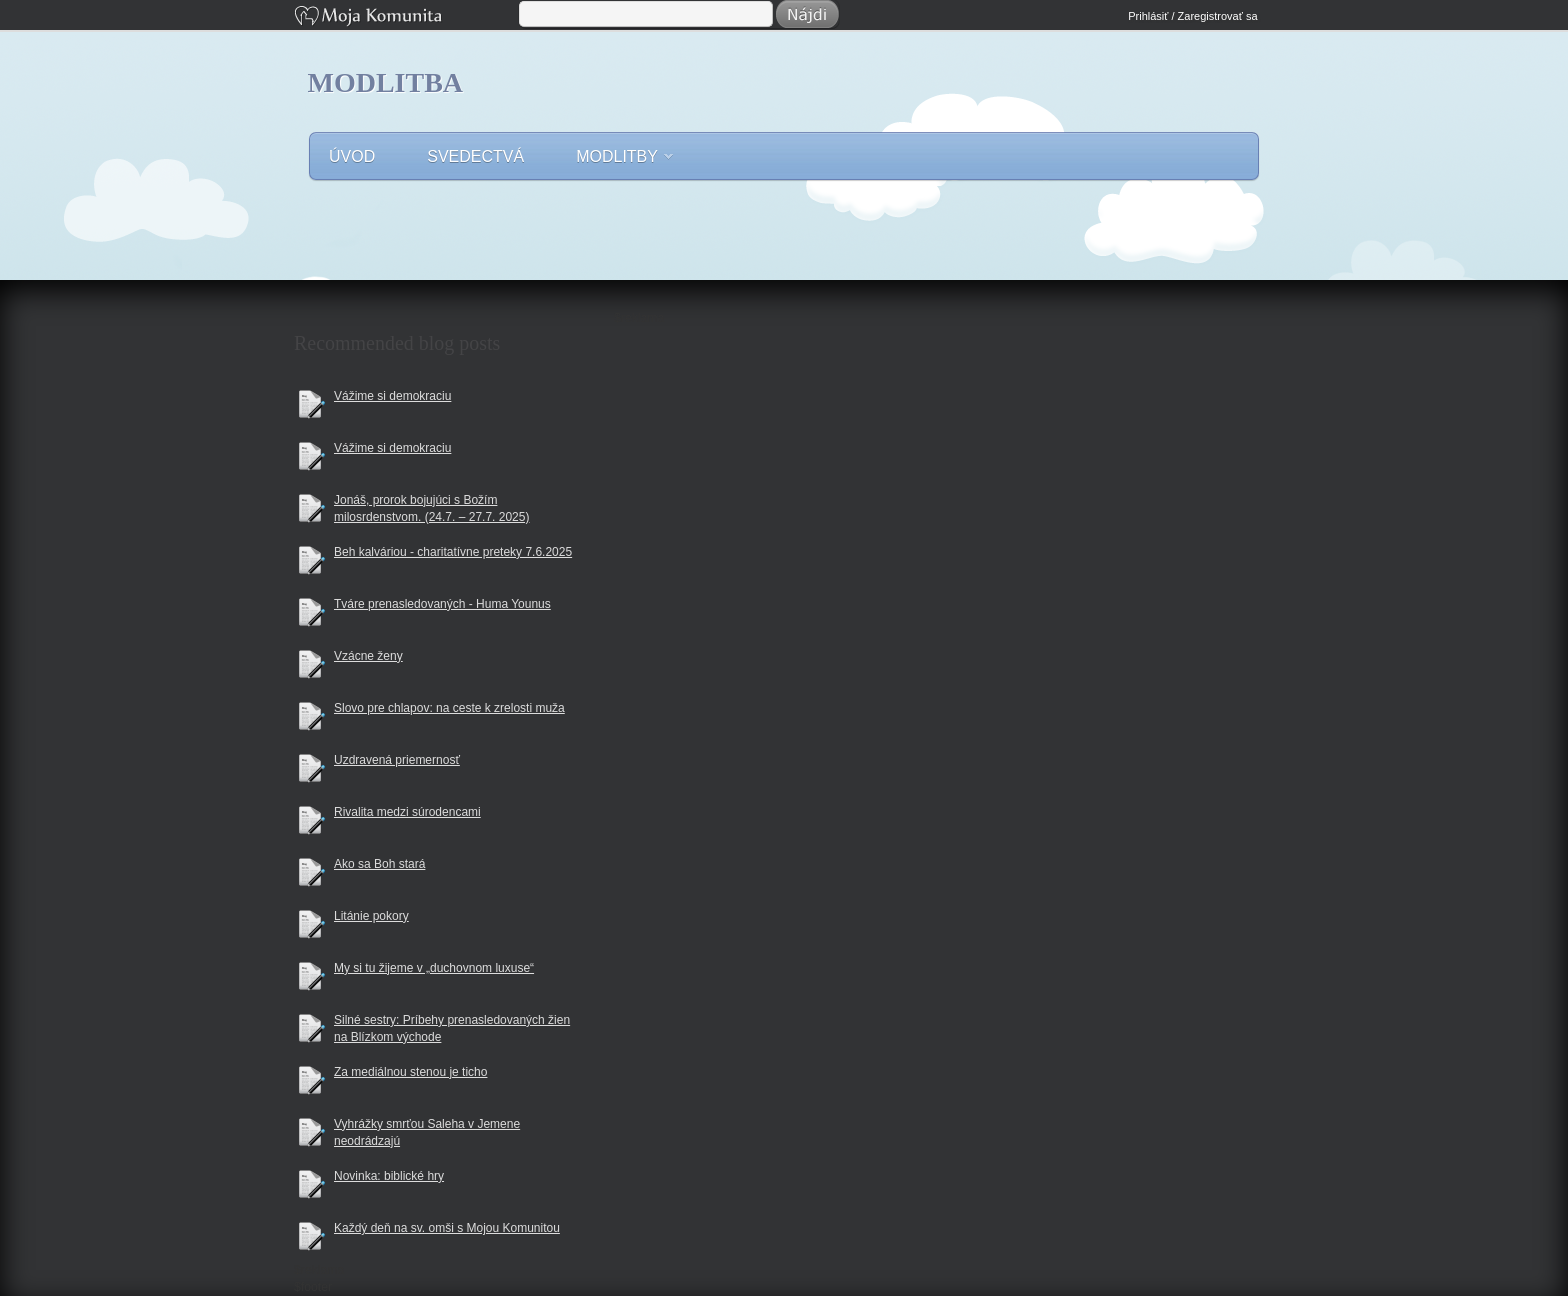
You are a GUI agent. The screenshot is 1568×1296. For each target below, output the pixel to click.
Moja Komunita (405, 17)
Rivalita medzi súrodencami (407, 812)
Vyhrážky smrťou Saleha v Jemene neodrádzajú (427, 1132)
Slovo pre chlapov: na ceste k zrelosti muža (449, 708)
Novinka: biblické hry (389, 1176)
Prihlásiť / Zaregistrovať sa (1192, 16)
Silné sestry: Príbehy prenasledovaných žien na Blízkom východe (452, 1028)
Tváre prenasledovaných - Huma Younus (442, 604)
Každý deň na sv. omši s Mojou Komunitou (447, 1228)
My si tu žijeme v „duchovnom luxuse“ (434, 968)
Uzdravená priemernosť (397, 760)
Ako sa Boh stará (379, 864)
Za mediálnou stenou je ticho (410, 1072)
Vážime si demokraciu (392, 396)
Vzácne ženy (368, 656)
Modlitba (386, 82)
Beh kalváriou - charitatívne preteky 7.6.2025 (453, 552)
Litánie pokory (371, 916)
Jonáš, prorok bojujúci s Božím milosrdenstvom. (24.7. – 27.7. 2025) (431, 508)
